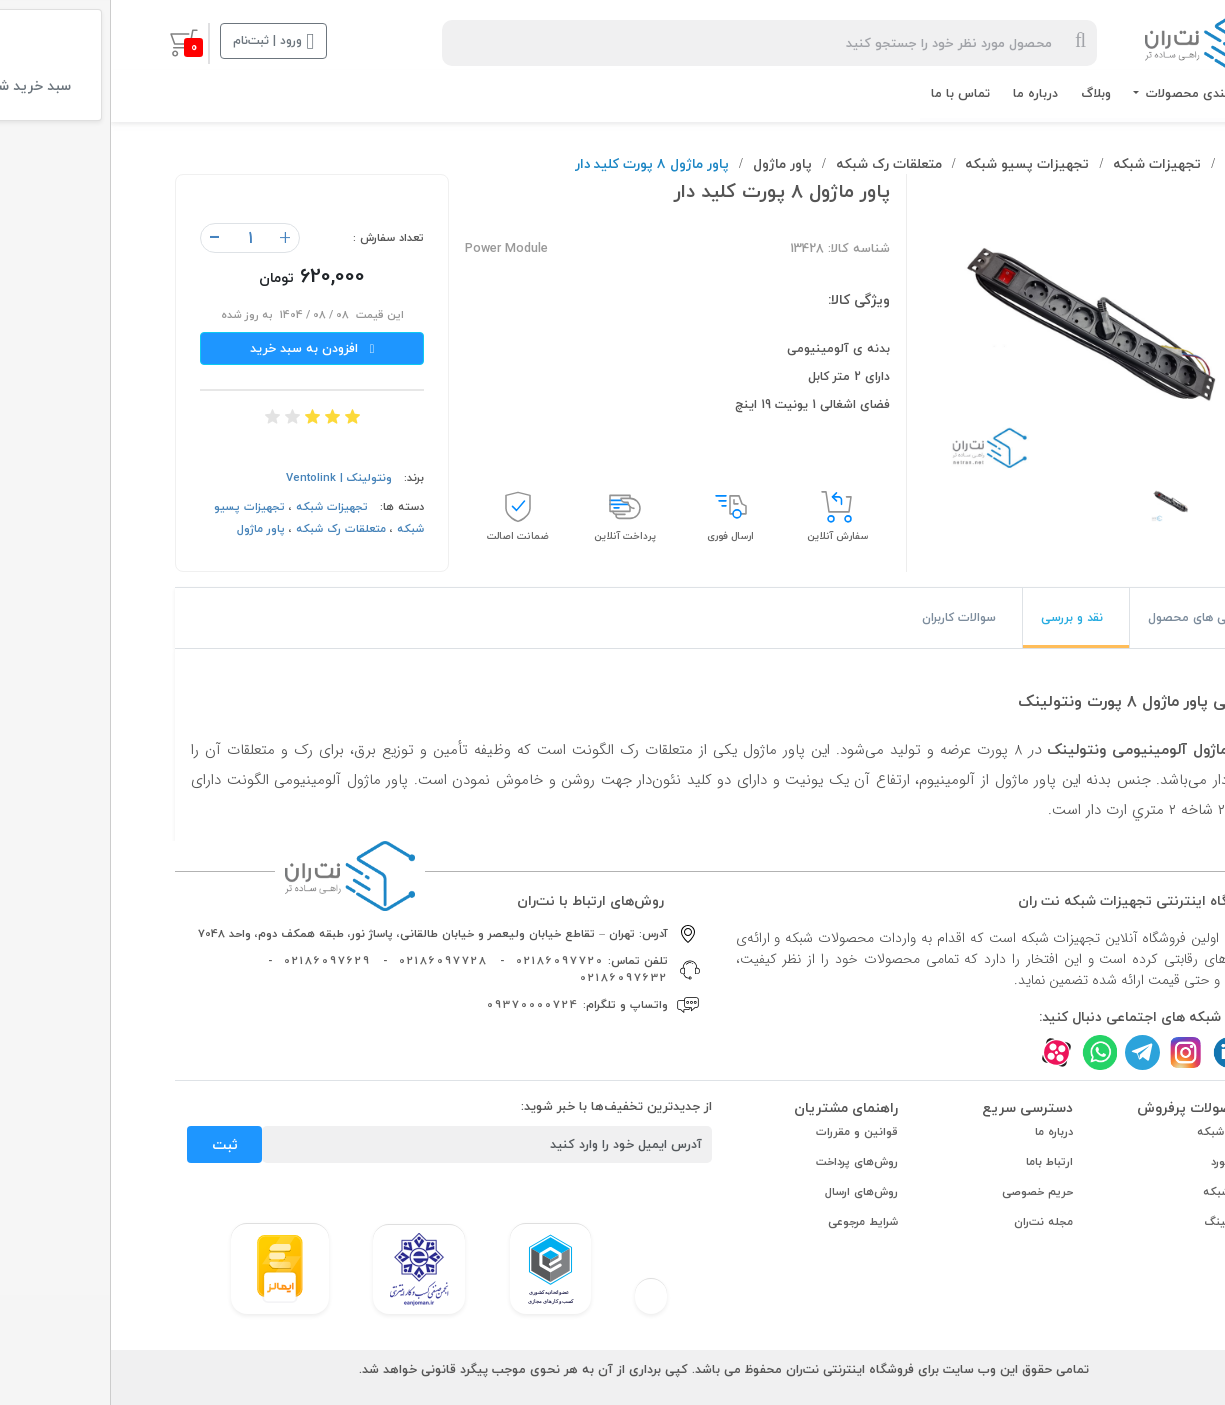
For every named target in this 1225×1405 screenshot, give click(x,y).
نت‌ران (1132, 163)
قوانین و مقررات (746, 1131)
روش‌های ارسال (750, 1191)
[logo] (1097, 43)
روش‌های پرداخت (746, 1161)
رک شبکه (1114, 1191)
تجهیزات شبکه (1046, 163)
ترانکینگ (1115, 1221)
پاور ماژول (671, 163)
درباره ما (924, 93)
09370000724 (422, 1004)
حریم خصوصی (926, 1191)
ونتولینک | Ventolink (228, 477)
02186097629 (216, 960)
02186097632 (513, 977)
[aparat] (945, 1052)
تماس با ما (849, 93)
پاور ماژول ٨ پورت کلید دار (541, 163)
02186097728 (332, 960)
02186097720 (449, 960)
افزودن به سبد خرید (201, 348)
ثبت (114, 1144)
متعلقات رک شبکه (778, 163)
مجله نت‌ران (932, 1221)
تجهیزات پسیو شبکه (916, 163)
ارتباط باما (938, 1161)
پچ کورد (1118, 1161)
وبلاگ (985, 93)
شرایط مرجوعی (752, 1221)
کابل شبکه (1111, 1131)
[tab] (1090, 618)
